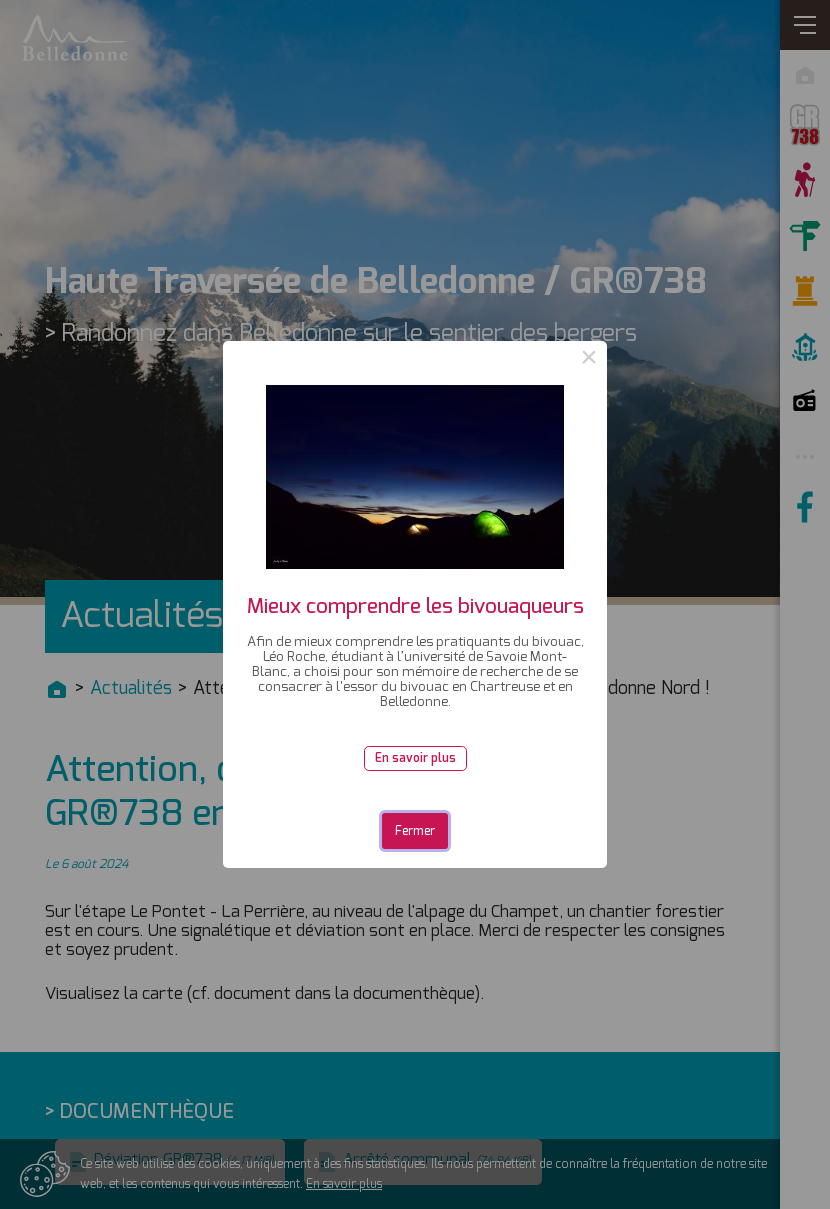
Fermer (415, 831)
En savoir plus (415, 758)
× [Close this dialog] (589, 359)
